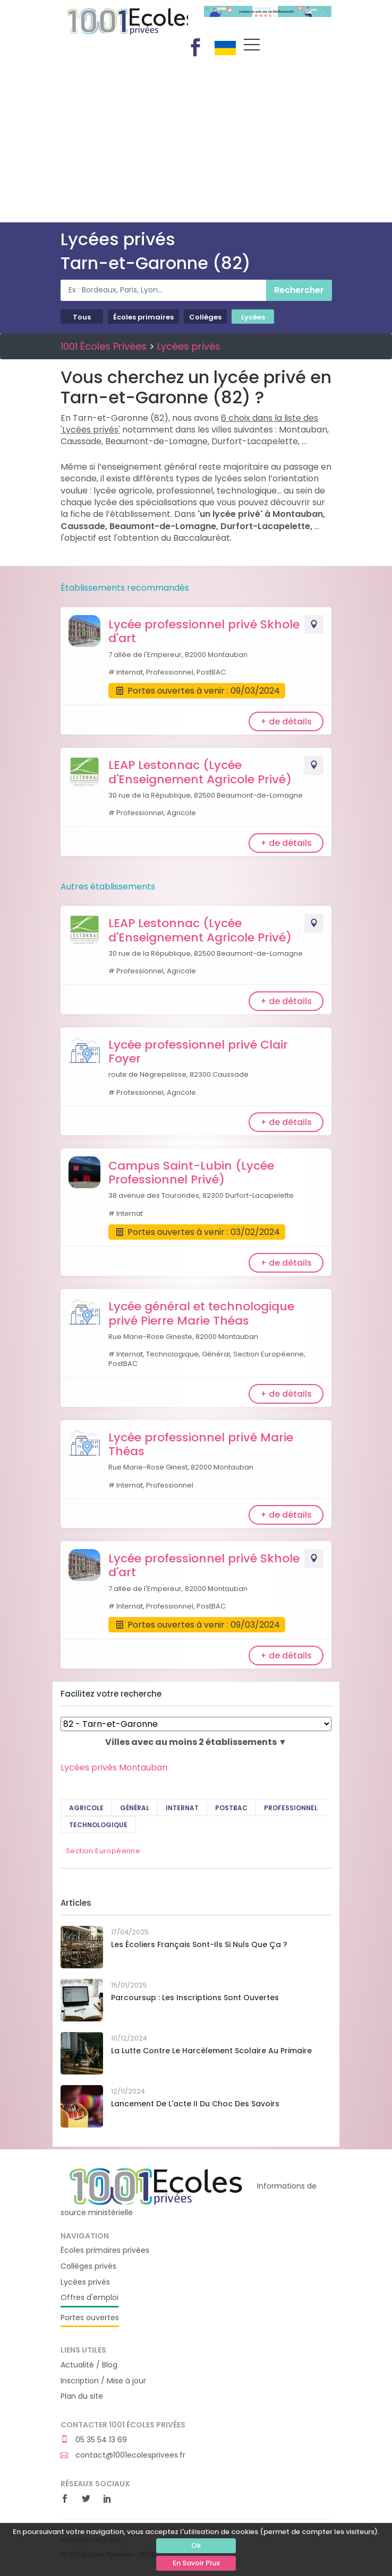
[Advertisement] (196, 142)
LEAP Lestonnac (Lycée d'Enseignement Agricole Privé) (200, 772)
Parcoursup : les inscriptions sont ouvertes (195, 1997)
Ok (196, 2545)
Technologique (98, 1824)
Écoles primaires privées (105, 2250)
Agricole (86, 1807)
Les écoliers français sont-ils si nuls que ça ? (199, 1944)
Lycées (253, 317)
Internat (182, 1807)
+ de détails (286, 721)
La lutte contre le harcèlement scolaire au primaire (211, 2050)
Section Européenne (103, 1851)
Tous (82, 317)
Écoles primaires (143, 317)
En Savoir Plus (196, 2563)
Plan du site (82, 2396)
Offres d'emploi (89, 2298)
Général (134, 1807)
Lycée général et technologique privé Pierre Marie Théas (201, 1313)
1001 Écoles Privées (124, 20)
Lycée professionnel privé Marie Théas (200, 1444)
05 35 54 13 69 (94, 2440)
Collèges (205, 317)
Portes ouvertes (90, 2318)
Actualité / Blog (89, 2365)
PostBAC (231, 1807)
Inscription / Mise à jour (103, 2381)
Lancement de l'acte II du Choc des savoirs (195, 2103)
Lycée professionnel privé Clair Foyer (198, 1051)
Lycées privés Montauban (114, 1767)
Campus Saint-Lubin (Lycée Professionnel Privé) (191, 1172)
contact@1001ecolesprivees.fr (123, 2455)
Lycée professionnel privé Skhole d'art (204, 631)
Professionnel (291, 1807)
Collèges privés (88, 2266)
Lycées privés (188, 346)
